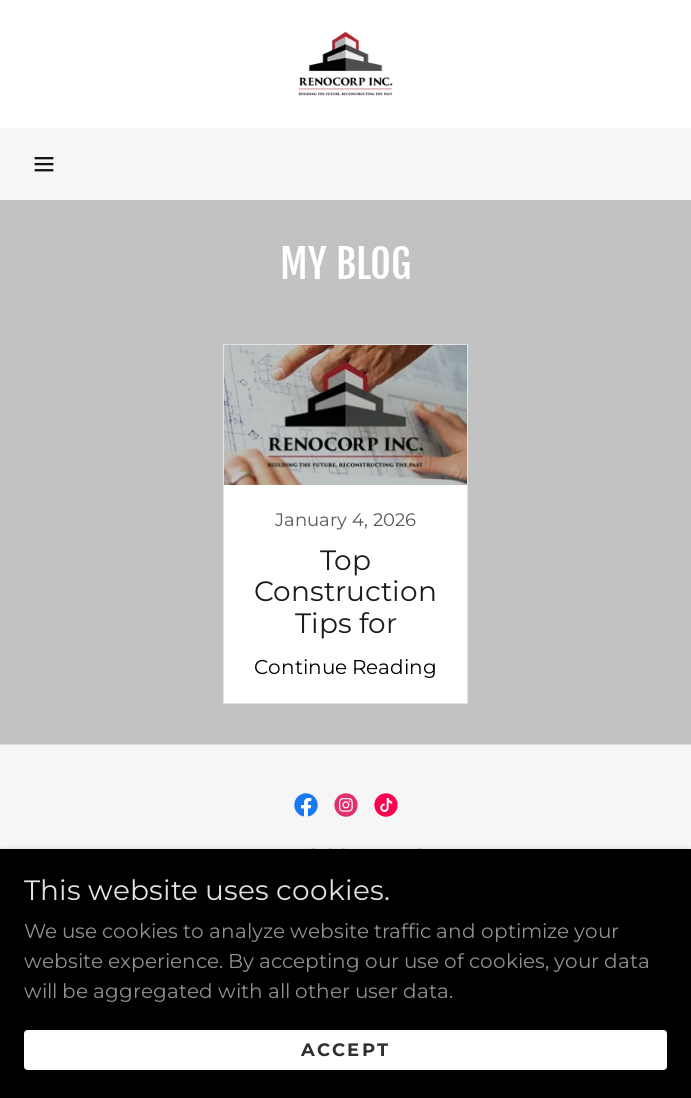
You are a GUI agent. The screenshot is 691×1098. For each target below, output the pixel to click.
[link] (345, 64)
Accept (345, 1050)
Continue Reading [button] (345, 667)
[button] (44, 164)
